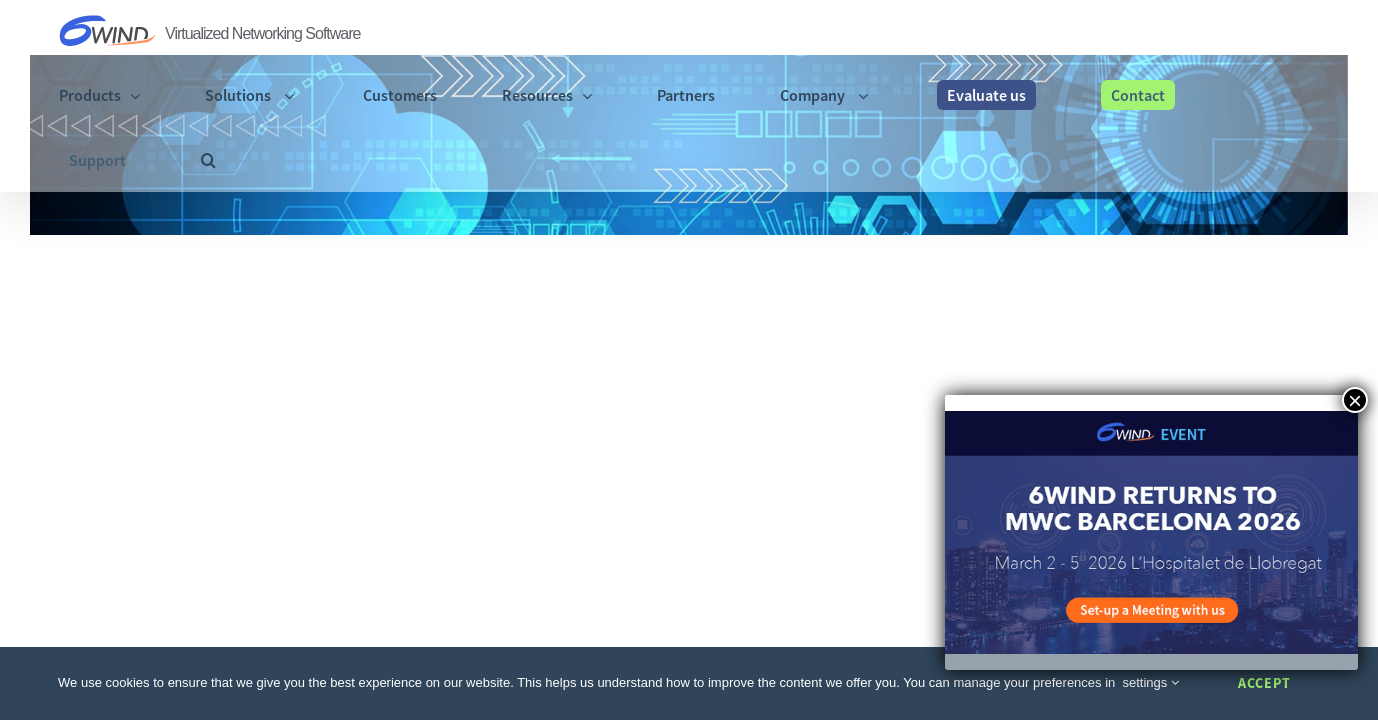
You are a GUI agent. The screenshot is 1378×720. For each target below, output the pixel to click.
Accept (1264, 683)
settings (1151, 682)
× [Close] (1355, 400)
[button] (1311, 32)
